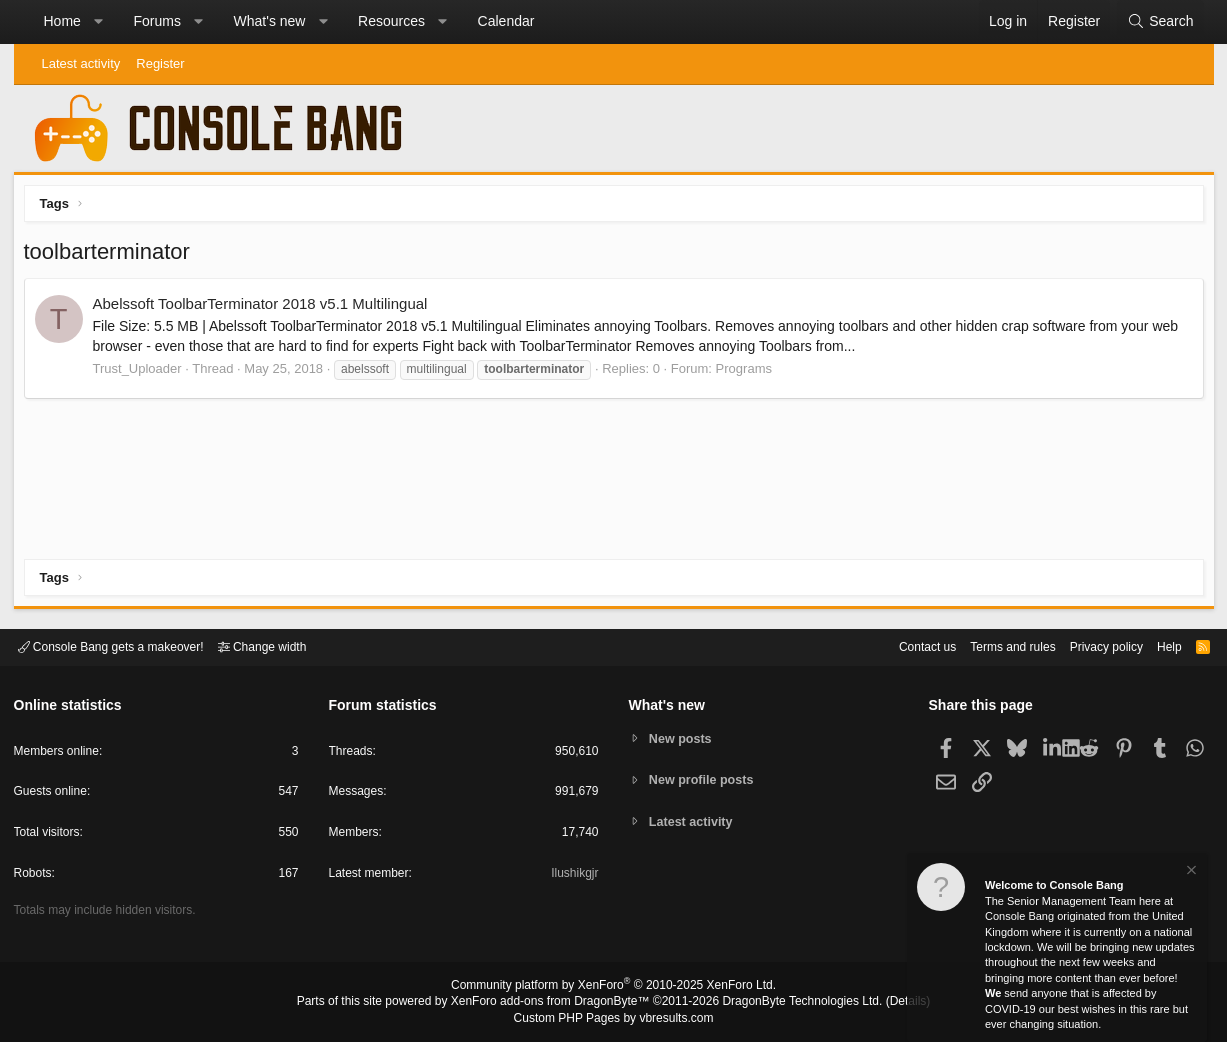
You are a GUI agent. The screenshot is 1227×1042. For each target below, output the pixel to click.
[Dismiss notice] (1190, 872)
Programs (749, 373)
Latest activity (81, 63)
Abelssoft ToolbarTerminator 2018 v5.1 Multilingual (265, 308)
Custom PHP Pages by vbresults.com (613, 1019)
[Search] (1160, 22)
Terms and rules (988, 645)
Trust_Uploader (142, 373)
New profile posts (704, 779)
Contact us (897, 645)
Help (1156, 645)
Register (160, 63)
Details (884, 1003)
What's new (270, 21)
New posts (682, 737)
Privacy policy (1088, 645)
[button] (98, 22)
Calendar (506, 21)
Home (62, 21)
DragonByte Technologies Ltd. (786, 1003)
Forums (156, 21)
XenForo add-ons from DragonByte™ (555, 1003)
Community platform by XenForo (614, 988)
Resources (391, 21)
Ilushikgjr (572, 876)
